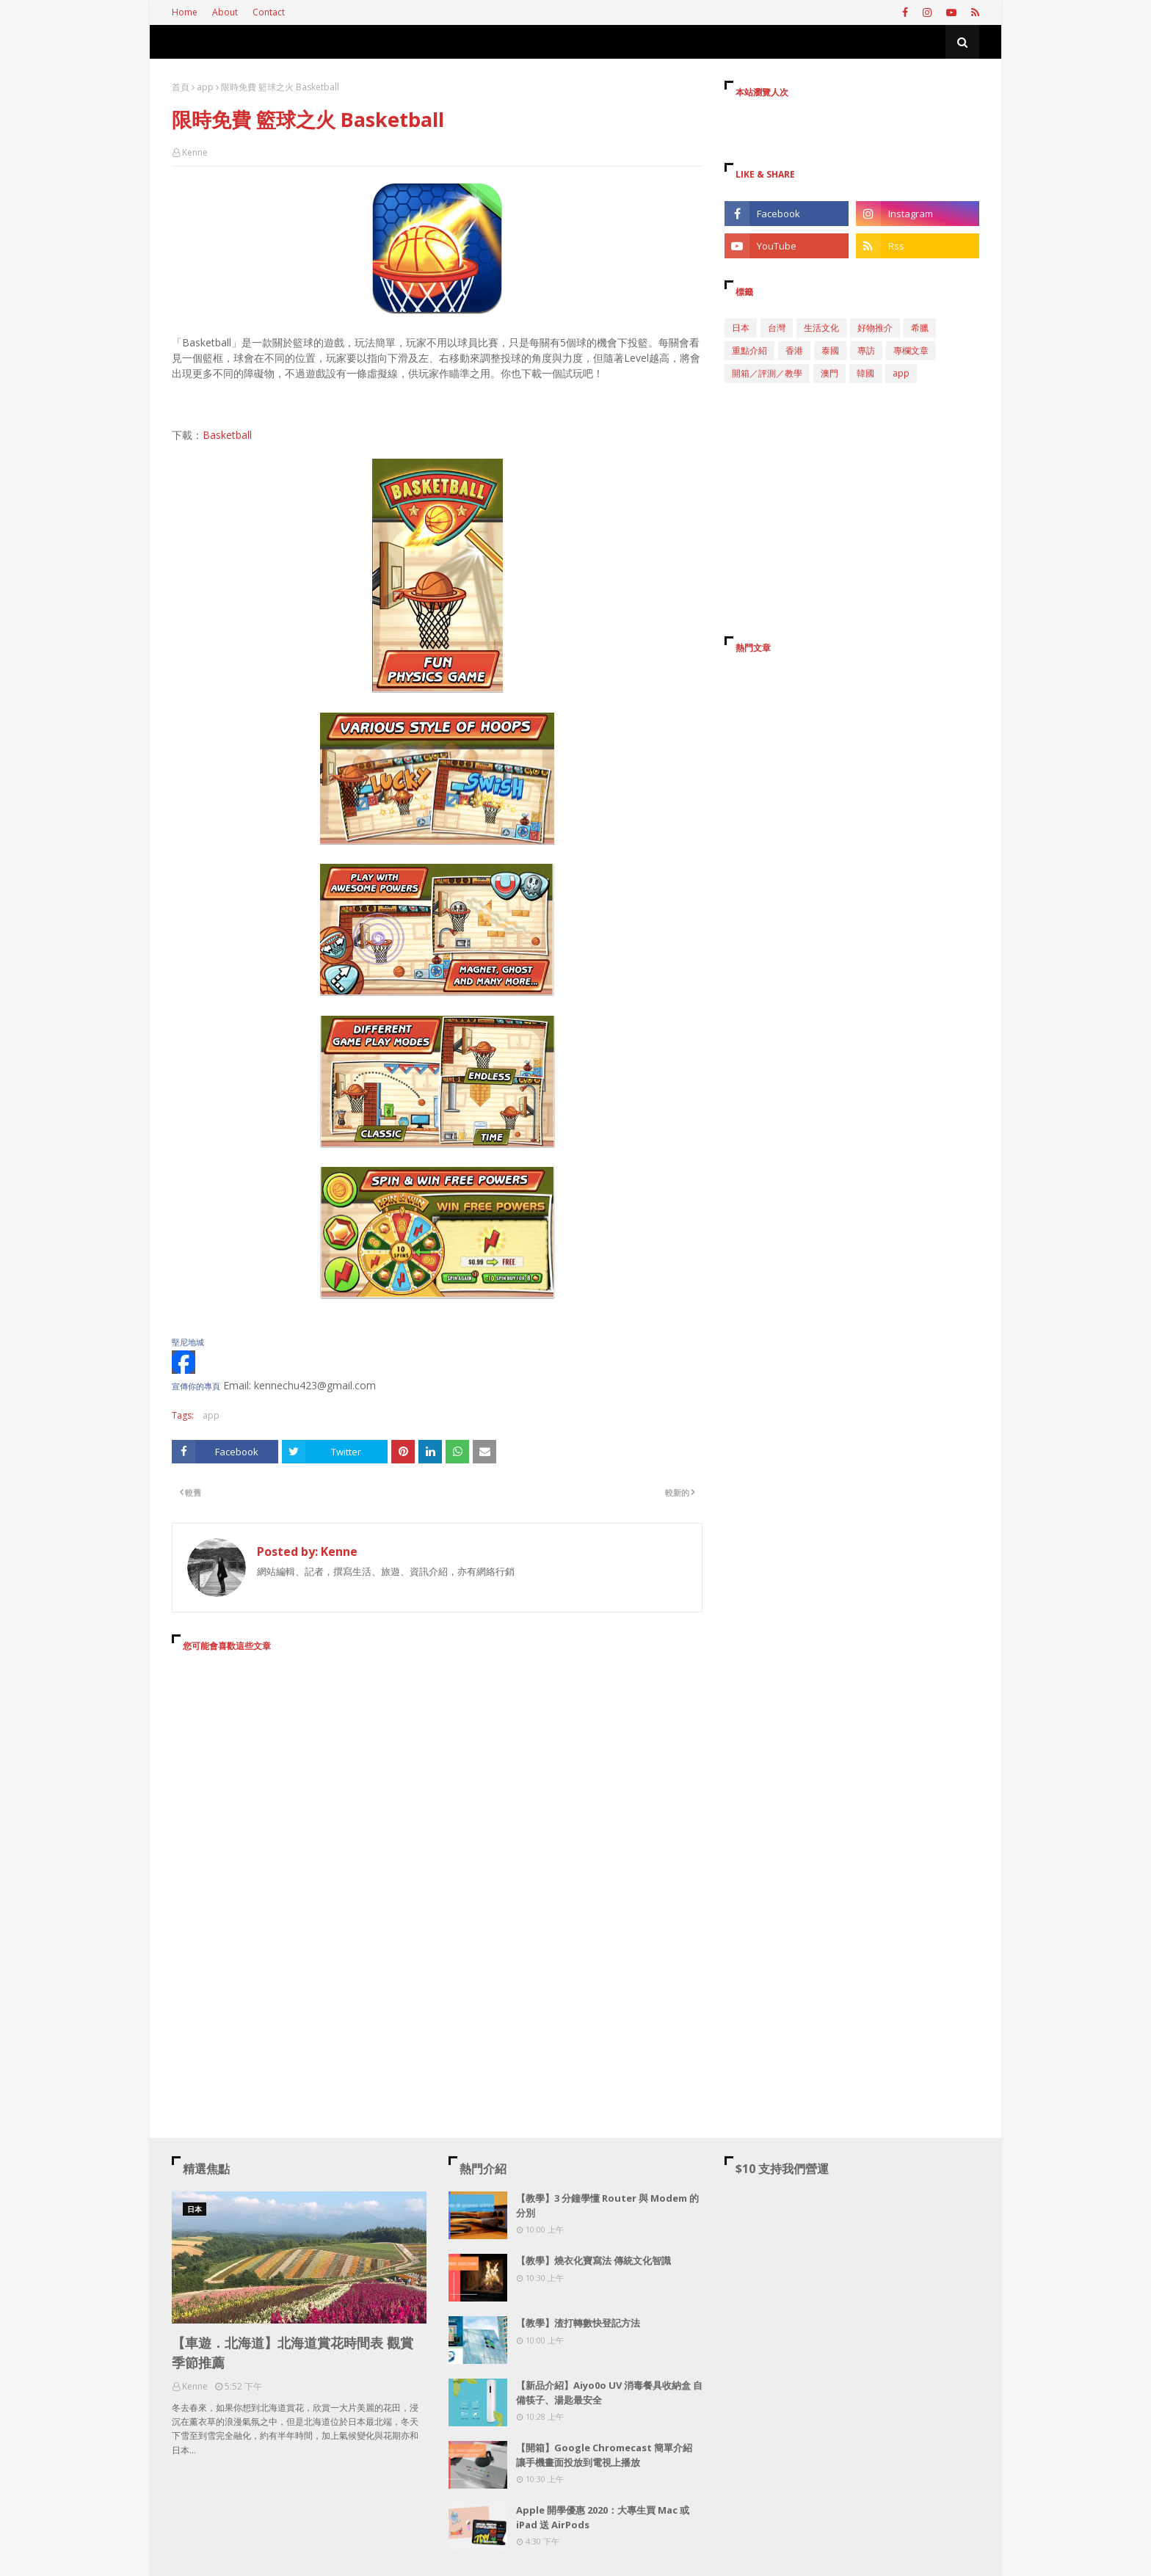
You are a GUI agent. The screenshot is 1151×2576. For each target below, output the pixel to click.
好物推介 (875, 327)
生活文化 (821, 327)
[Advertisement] (437, 1797)
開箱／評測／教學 (767, 373)
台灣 (776, 327)
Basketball (227, 435)
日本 (740, 327)
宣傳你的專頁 (196, 1386)
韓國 (865, 373)
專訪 (866, 350)
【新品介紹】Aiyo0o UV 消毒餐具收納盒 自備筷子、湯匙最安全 (609, 2392)
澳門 (829, 373)
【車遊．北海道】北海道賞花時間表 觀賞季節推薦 (292, 2352)
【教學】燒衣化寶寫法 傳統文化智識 (593, 2260)
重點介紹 (749, 350)
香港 (794, 350)
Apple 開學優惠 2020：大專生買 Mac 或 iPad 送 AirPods (602, 2517)
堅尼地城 (188, 1342)
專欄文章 (911, 350)
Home (184, 12)
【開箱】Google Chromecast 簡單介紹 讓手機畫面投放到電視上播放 (604, 2455)
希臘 (920, 327)
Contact (269, 12)
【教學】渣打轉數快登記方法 (578, 2322)
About (225, 12)
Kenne (195, 152)
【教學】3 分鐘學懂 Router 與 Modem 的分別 (607, 2205)
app (205, 87)
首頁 (180, 87)
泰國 (830, 350)
